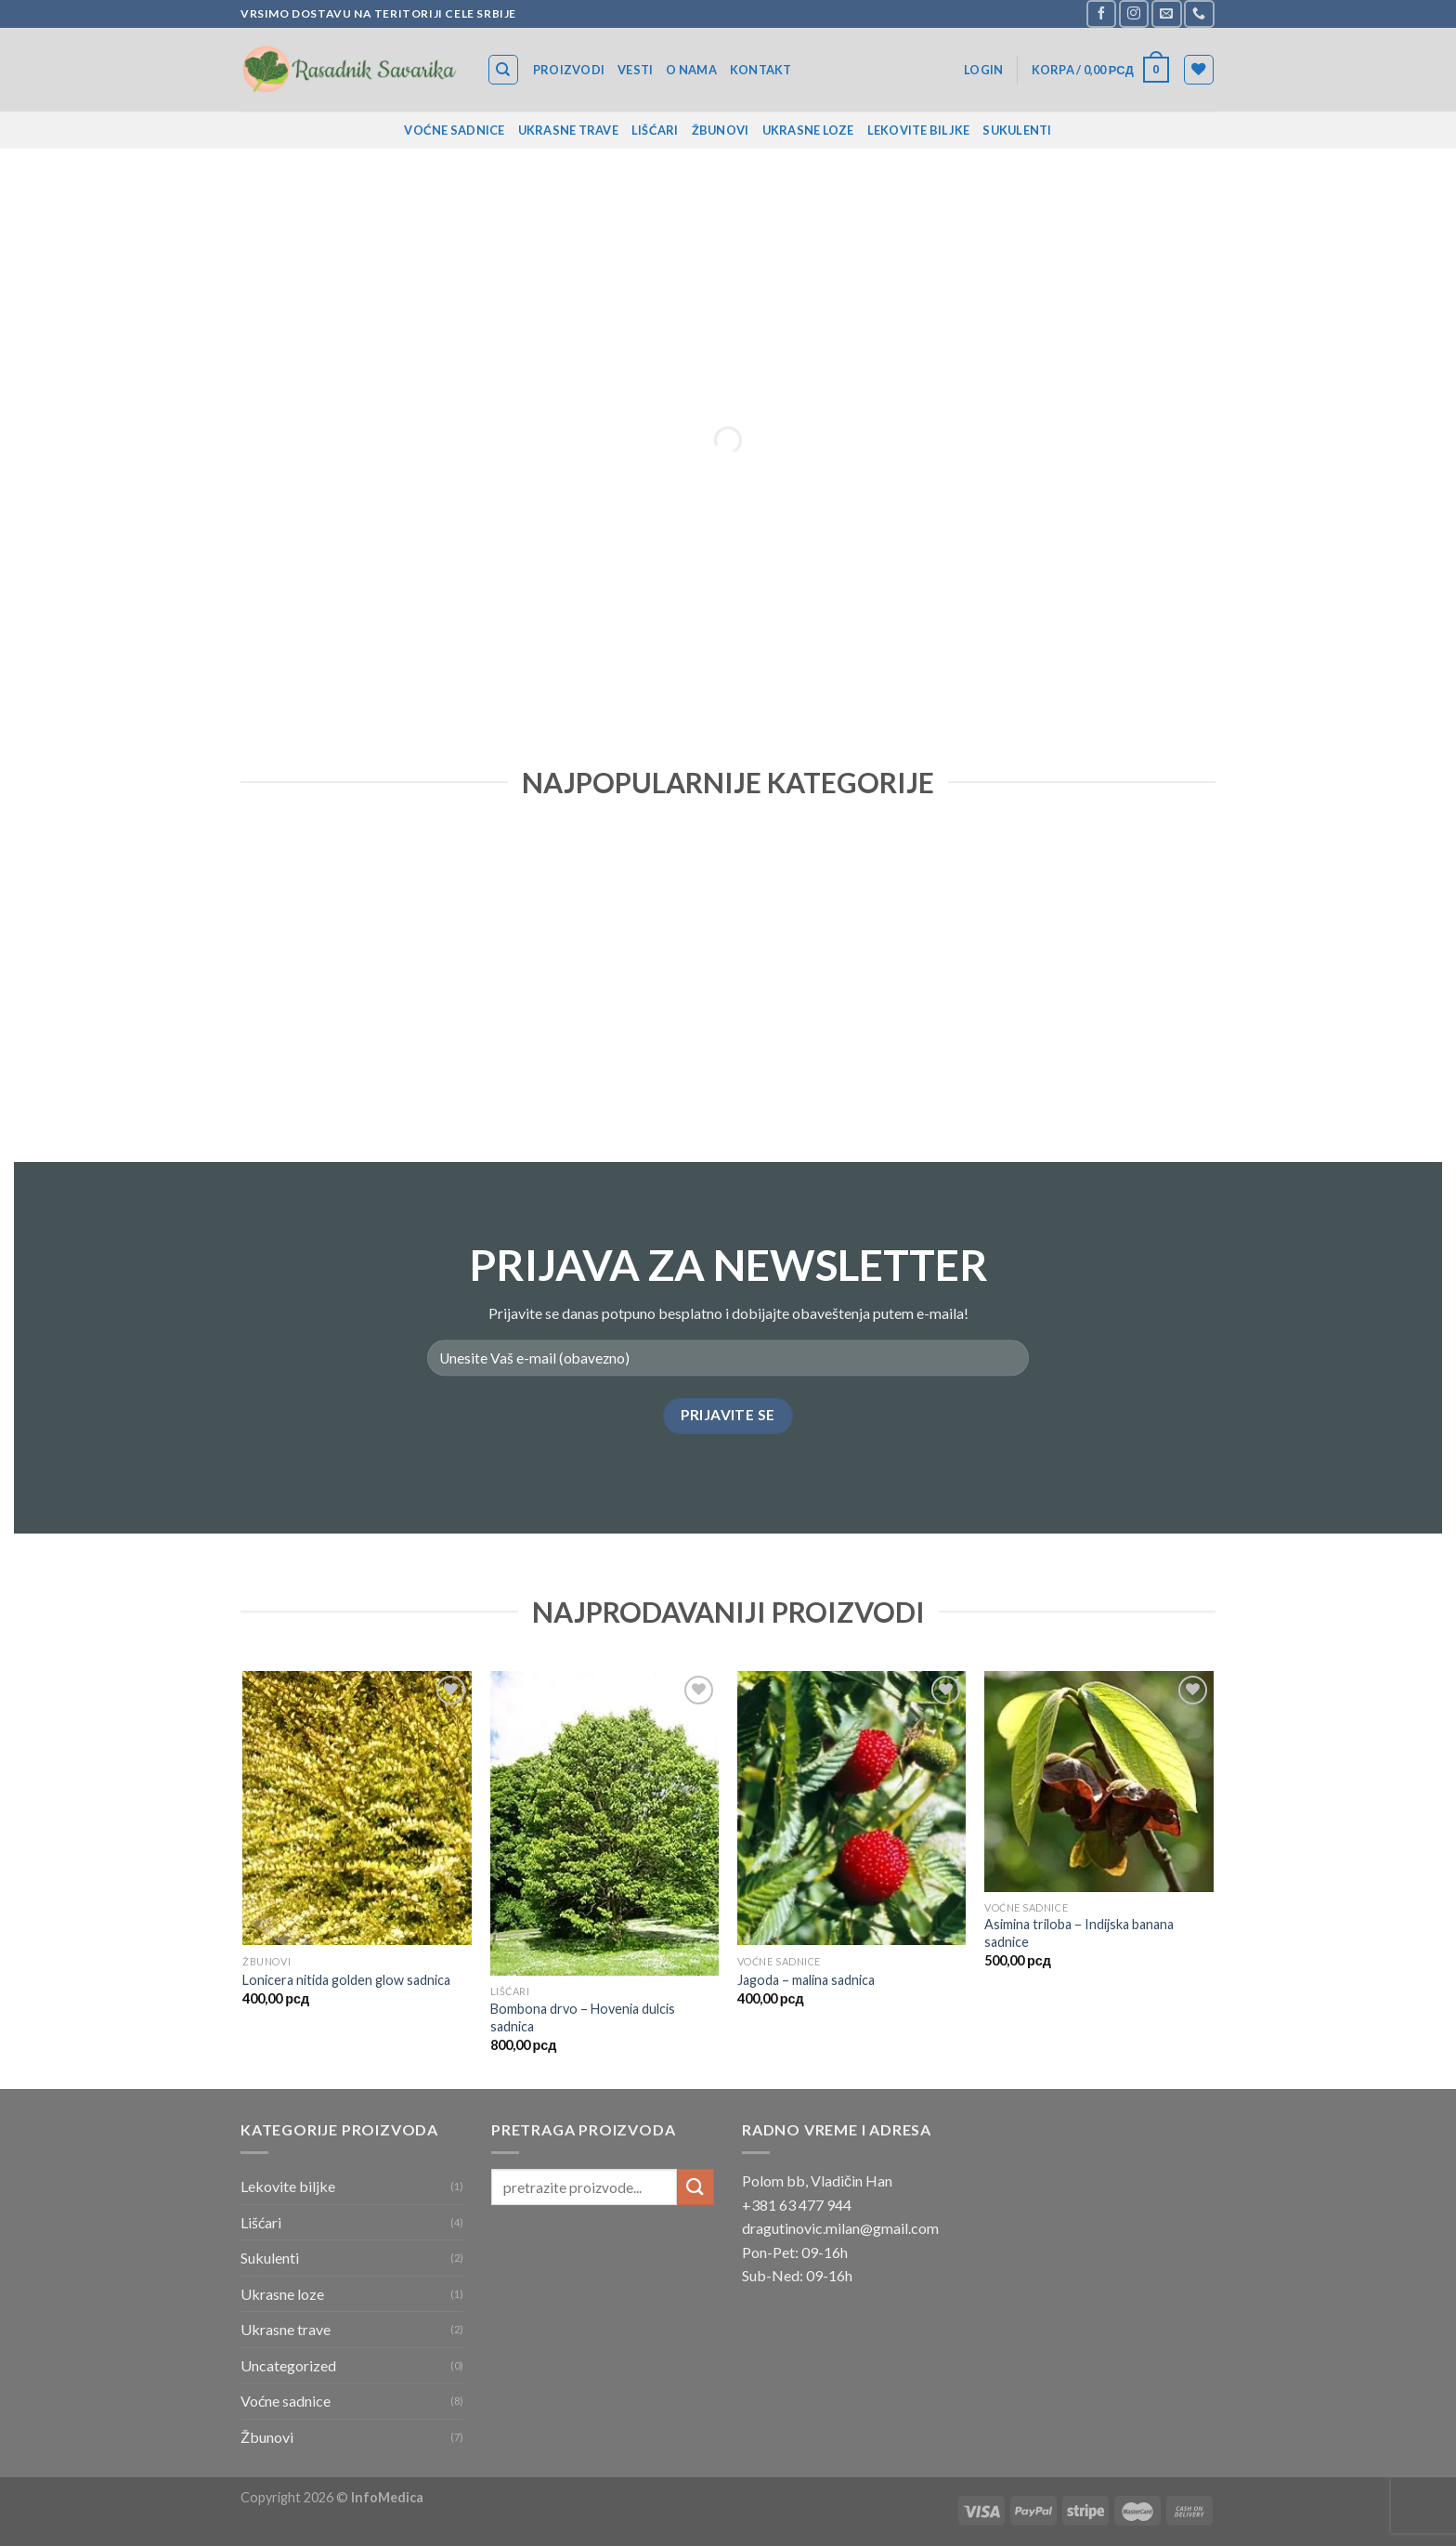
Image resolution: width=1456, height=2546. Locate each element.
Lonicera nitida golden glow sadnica (346, 1980)
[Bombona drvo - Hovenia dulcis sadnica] (605, 1824)
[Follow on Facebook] (1101, 13)
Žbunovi (720, 130)
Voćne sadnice (454, 130)
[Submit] (695, 2187)
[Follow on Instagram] (1134, 13)
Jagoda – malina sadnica (806, 1980)
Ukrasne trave (568, 130)
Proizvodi (568, 69)
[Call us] (1199, 13)
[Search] (503, 70)
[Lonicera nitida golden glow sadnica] (357, 1808)
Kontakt (761, 69)
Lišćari (655, 130)
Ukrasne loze (808, 130)
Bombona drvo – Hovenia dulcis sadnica (582, 2017)
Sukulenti (1016, 130)
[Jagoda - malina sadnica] (852, 1808)
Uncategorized (288, 2365)
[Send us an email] (1166, 13)
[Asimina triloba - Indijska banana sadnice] (1099, 1781)
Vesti (635, 69)
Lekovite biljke (918, 130)
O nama (691, 69)
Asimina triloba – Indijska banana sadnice (1079, 1933)
